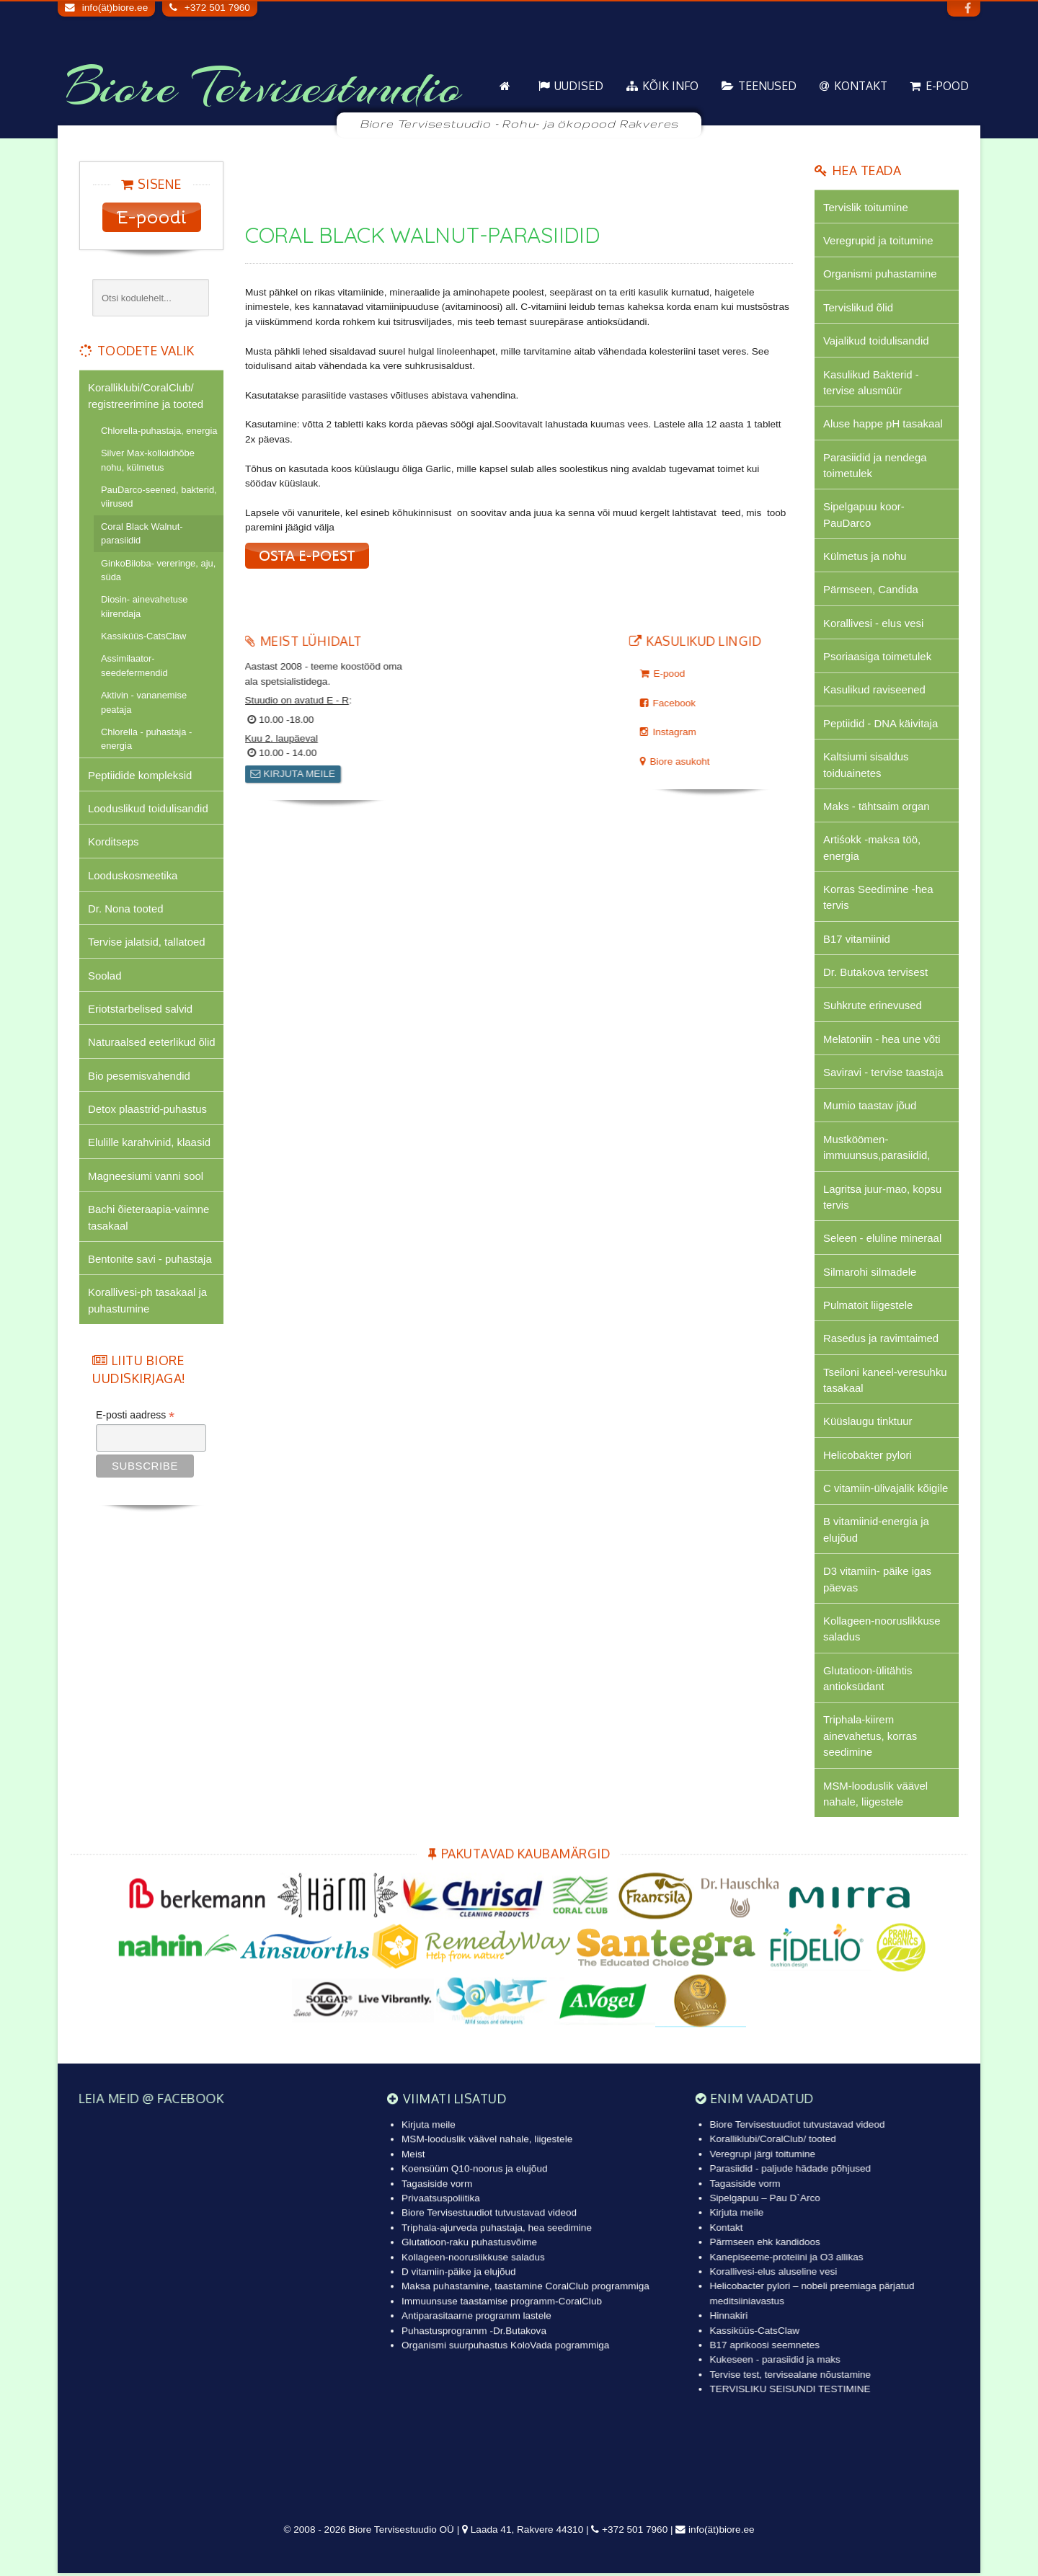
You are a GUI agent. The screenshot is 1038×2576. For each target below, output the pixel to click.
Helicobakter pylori (867, 1457)
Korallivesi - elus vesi (873, 624)
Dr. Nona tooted (126, 908)
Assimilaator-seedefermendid (134, 666)
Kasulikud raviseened (874, 691)
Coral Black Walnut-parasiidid (142, 533)
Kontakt (860, 86)
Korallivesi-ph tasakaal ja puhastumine (147, 1301)
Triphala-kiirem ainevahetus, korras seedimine (870, 1738)
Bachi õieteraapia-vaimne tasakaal (149, 1218)
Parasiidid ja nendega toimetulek (875, 465)
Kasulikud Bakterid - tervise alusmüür (871, 382)
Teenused (767, 86)
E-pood (947, 86)
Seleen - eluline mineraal (882, 1240)
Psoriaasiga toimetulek (877, 657)
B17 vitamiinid (856, 939)
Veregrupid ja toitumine (878, 240)
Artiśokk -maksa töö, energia (872, 849)
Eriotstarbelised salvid (140, 1009)
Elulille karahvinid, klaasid (149, 1143)
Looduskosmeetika (133, 875)
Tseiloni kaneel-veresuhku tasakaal (885, 1381)
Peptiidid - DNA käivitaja (881, 724)
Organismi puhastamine (880, 274)
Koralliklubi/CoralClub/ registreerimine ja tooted (145, 395)
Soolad (105, 975)
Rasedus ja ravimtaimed (881, 1340)
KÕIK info (670, 86)
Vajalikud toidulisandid (876, 341)
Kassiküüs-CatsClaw (143, 636)
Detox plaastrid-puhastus (147, 1109)
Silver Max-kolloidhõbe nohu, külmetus (148, 460)
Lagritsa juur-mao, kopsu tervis (882, 1198)
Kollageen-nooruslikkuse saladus (882, 1631)
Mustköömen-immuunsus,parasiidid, (877, 1148)
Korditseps (113, 842)
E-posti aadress (135, 1416)
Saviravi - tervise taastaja (883, 1073)
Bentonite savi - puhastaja (150, 1259)
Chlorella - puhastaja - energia (146, 739)
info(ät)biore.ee (115, 7)
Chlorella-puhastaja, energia (159, 430)
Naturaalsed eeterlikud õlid (152, 1042)
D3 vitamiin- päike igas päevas (877, 1581)
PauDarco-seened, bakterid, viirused (159, 496)
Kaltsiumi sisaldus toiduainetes (866, 765)
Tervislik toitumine (865, 207)
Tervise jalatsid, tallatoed (146, 942)
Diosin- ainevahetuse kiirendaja (144, 606)
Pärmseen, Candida (870, 590)
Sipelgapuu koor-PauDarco (864, 515)
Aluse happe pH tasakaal (883, 424)
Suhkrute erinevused (872, 1006)
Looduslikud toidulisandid (148, 808)
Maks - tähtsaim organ (876, 807)
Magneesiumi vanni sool (145, 1177)
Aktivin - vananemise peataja (144, 702)
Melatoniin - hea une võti (882, 1040)
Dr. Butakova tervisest (875, 973)
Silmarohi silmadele (870, 1273)
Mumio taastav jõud (870, 1107)
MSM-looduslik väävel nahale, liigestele (875, 1796)
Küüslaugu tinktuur (868, 1423)
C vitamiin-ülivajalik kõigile (886, 1490)
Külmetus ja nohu (865, 557)
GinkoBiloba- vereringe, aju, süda (158, 570)
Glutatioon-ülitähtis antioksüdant (868, 1680)
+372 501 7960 (217, 7)
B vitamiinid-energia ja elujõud (876, 1531)
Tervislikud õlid (858, 307)
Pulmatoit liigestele (868, 1306)
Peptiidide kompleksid (140, 775)
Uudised (578, 86)
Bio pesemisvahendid (139, 1076)
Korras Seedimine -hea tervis (878, 898)
